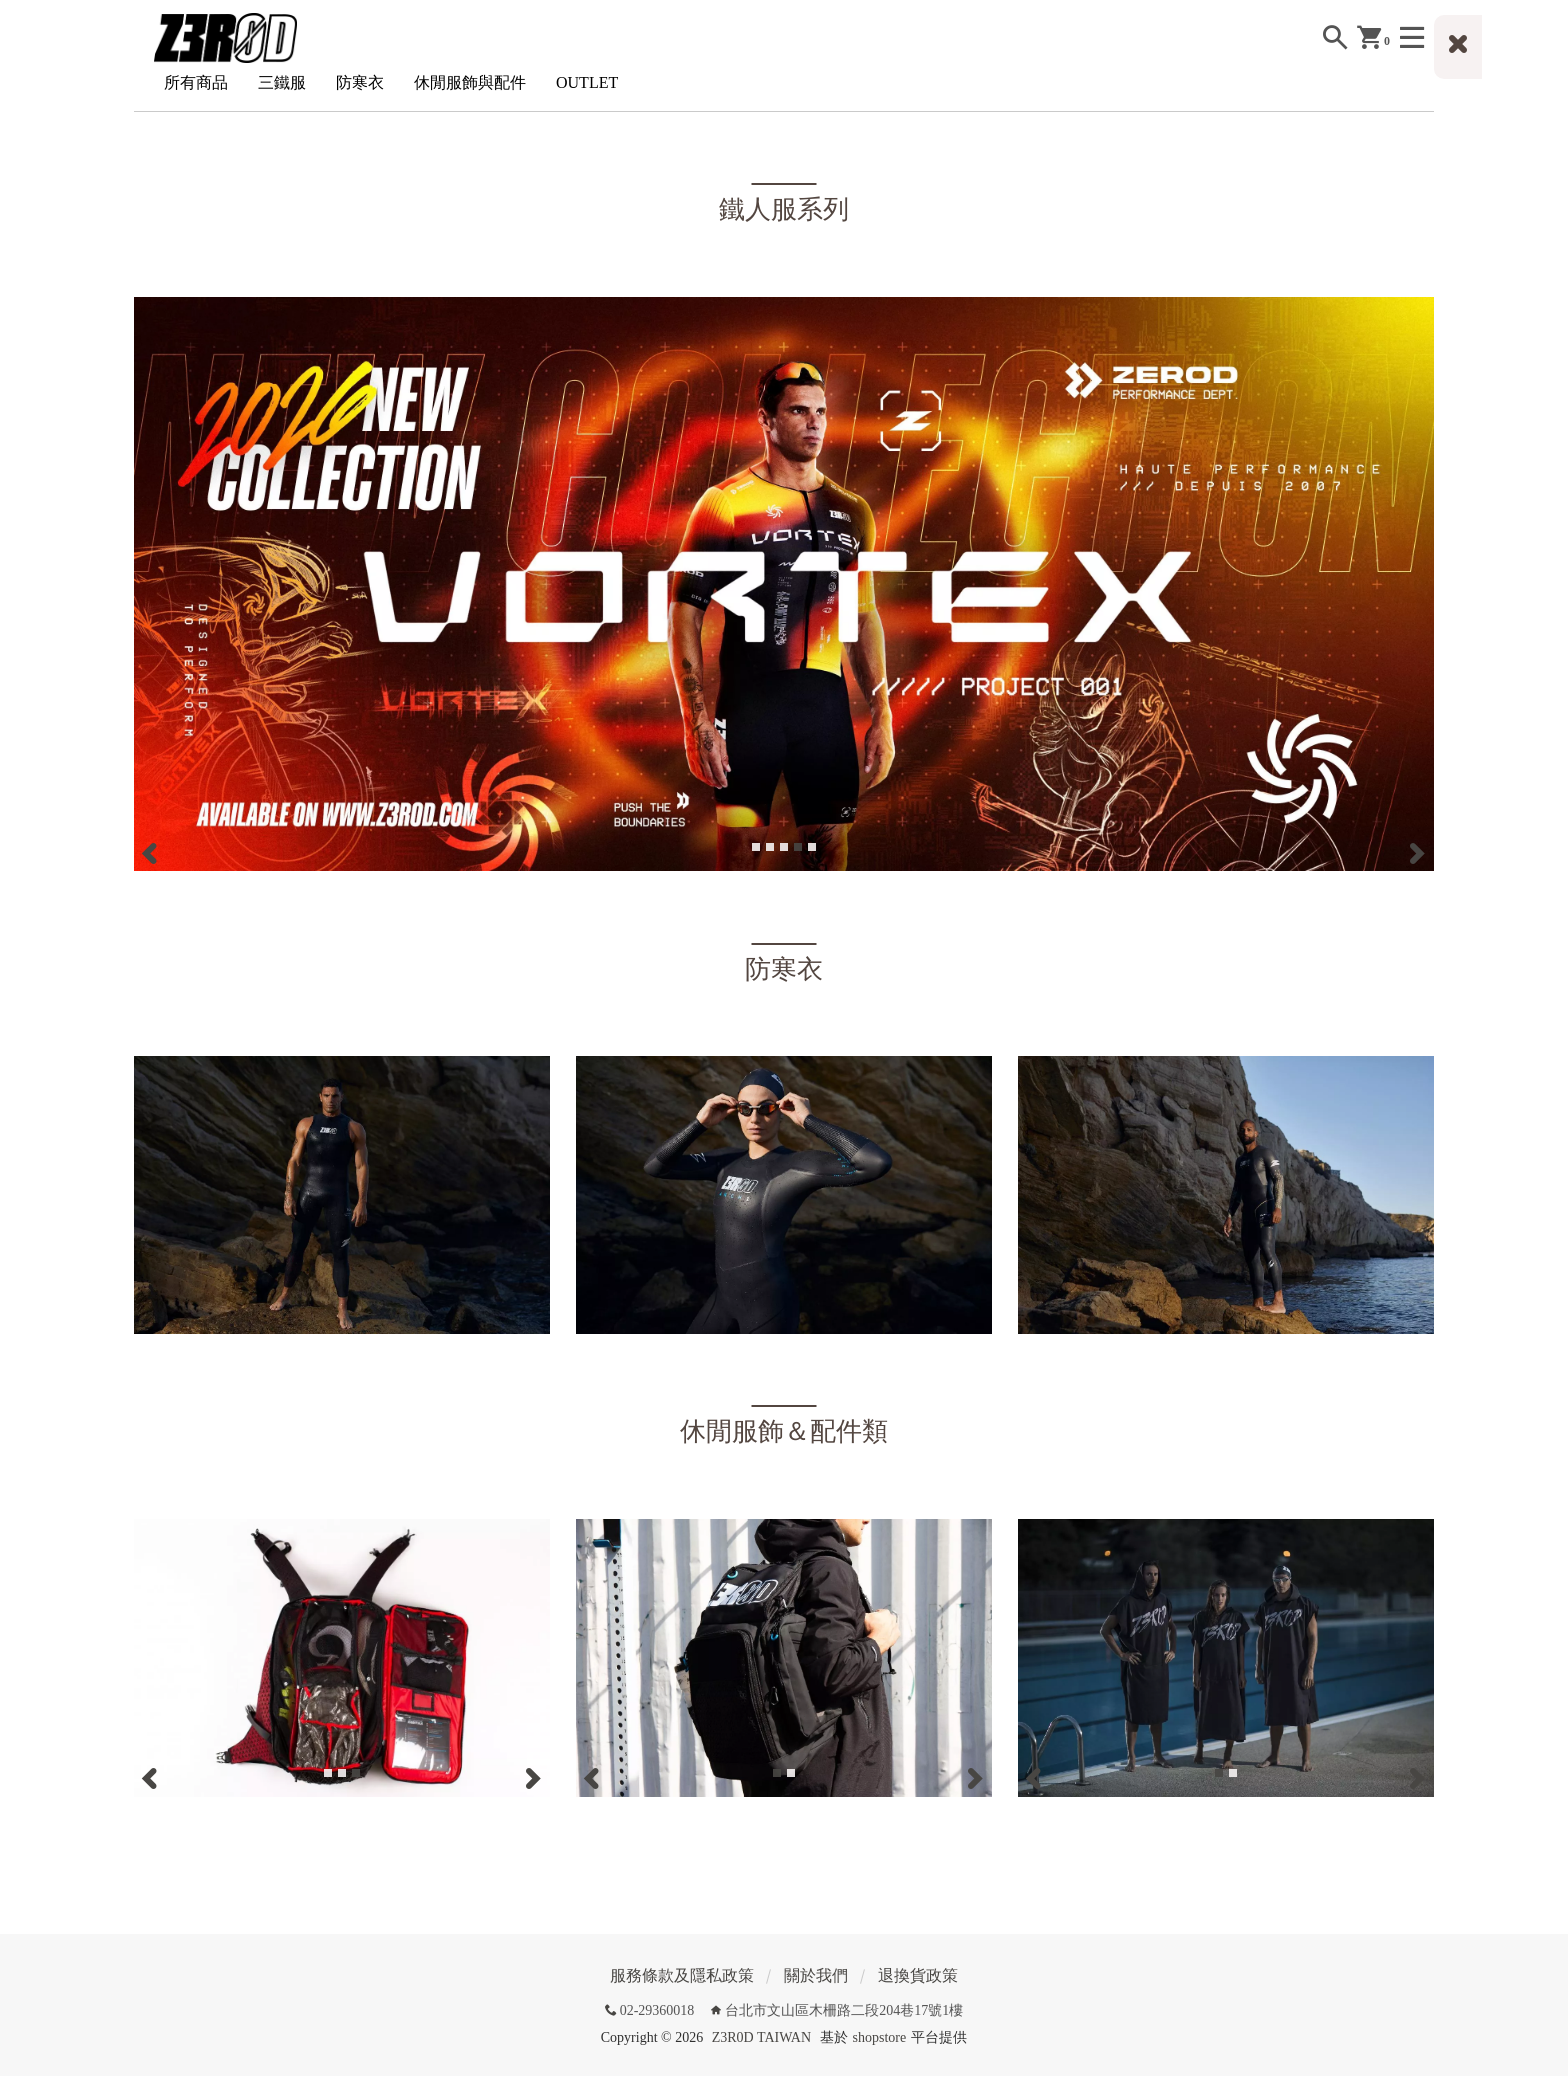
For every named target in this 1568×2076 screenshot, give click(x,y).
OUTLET (587, 82)
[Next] (1416, 853)
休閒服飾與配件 (470, 82)
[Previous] (152, 853)
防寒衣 (360, 82)
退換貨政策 (918, 1975)
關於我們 (816, 1975)
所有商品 (196, 82)
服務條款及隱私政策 (682, 1975)
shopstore (880, 2037)
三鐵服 (282, 82)
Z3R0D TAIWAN (761, 2037)
